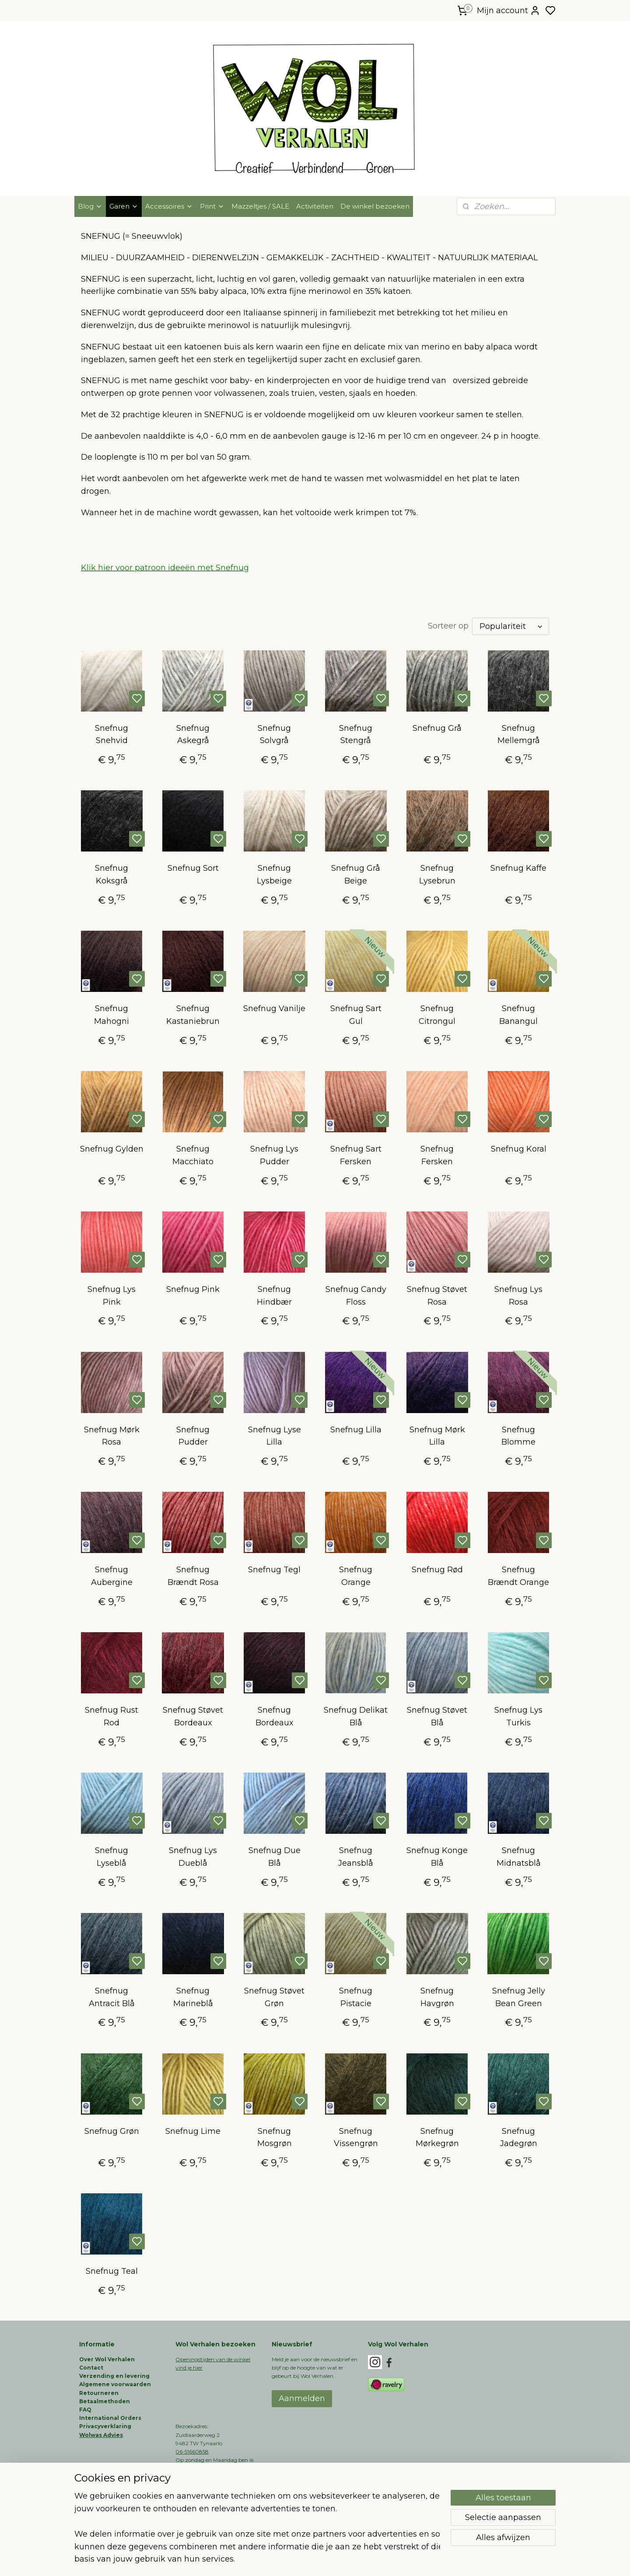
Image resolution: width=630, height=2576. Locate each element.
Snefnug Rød (436, 1569)
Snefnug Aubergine (111, 1576)
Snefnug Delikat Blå (356, 1716)
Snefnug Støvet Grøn (274, 1997)
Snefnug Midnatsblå (519, 1857)
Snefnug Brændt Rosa (192, 1576)
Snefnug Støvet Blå (437, 1716)
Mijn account (508, 10)
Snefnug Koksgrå (111, 874)
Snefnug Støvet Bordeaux (193, 1716)
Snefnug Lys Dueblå (193, 1857)
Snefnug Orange (355, 1576)
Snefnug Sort (192, 868)
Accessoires (169, 206)
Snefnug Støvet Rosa (437, 1296)
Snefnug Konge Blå (437, 1857)
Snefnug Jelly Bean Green (518, 1997)
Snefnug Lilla (355, 1430)
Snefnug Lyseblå (111, 1857)
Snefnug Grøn (111, 2131)
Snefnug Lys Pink (112, 1296)
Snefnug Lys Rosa (518, 1296)
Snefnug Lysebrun (437, 874)
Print (212, 206)
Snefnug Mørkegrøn (436, 2137)
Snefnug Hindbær (274, 1296)
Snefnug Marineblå (193, 1997)
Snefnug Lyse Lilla (274, 1436)
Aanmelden (302, 2398)
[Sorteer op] (510, 626)
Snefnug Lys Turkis (518, 1716)
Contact (91, 2367)
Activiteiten (314, 206)
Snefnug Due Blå (274, 1857)
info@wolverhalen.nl (201, 2485)
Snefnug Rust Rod (111, 1716)
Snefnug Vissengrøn (355, 2137)
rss (359, 2560)
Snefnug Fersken (437, 1155)
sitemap (343, 2560)
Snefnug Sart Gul (355, 1015)
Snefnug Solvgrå (274, 734)
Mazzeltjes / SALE (260, 206)
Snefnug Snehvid (111, 734)
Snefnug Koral (518, 1149)
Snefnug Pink (193, 1289)
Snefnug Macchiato (193, 1155)
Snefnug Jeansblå (355, 1857)
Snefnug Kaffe (518, 868)
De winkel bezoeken (375, 206)
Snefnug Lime (192, 2131)
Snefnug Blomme (518, 1436)
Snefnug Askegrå (193, 734)
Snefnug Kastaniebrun (193, 1015)
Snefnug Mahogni (111, 1015)
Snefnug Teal (111, 2271)
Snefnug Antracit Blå (111, 1997)
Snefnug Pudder (193, 1436)
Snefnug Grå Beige (355, 874)
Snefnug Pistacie (355, 1997)
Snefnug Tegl (274, 1569)
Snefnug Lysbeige (274, 874)
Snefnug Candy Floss (355, 1296)
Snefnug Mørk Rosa (111, 1436)
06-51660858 (192, 2451)
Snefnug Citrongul (437, 1015)
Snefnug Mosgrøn (274, 2137)
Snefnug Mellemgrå (518, 734)
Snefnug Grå (437, 728)
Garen (123, 206)
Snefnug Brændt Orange (518, 1576)
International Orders (110, 2418)
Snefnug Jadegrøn (518, 2137)
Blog (90, 206)
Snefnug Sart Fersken (355, 1155)
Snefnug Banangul (518, 1015)
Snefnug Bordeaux (274, 1716)
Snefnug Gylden (111, 1149)
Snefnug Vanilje (274, 1008)
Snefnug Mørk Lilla (437, 1436)
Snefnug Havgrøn (437, 1997)
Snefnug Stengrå (355, 734)
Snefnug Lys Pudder (274, 1155)
